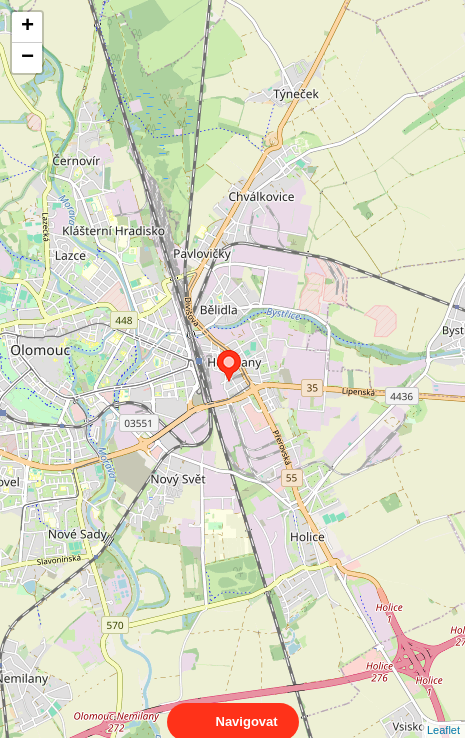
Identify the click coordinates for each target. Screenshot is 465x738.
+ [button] (27, 27)
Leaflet (443, 712)
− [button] (27, 58)
